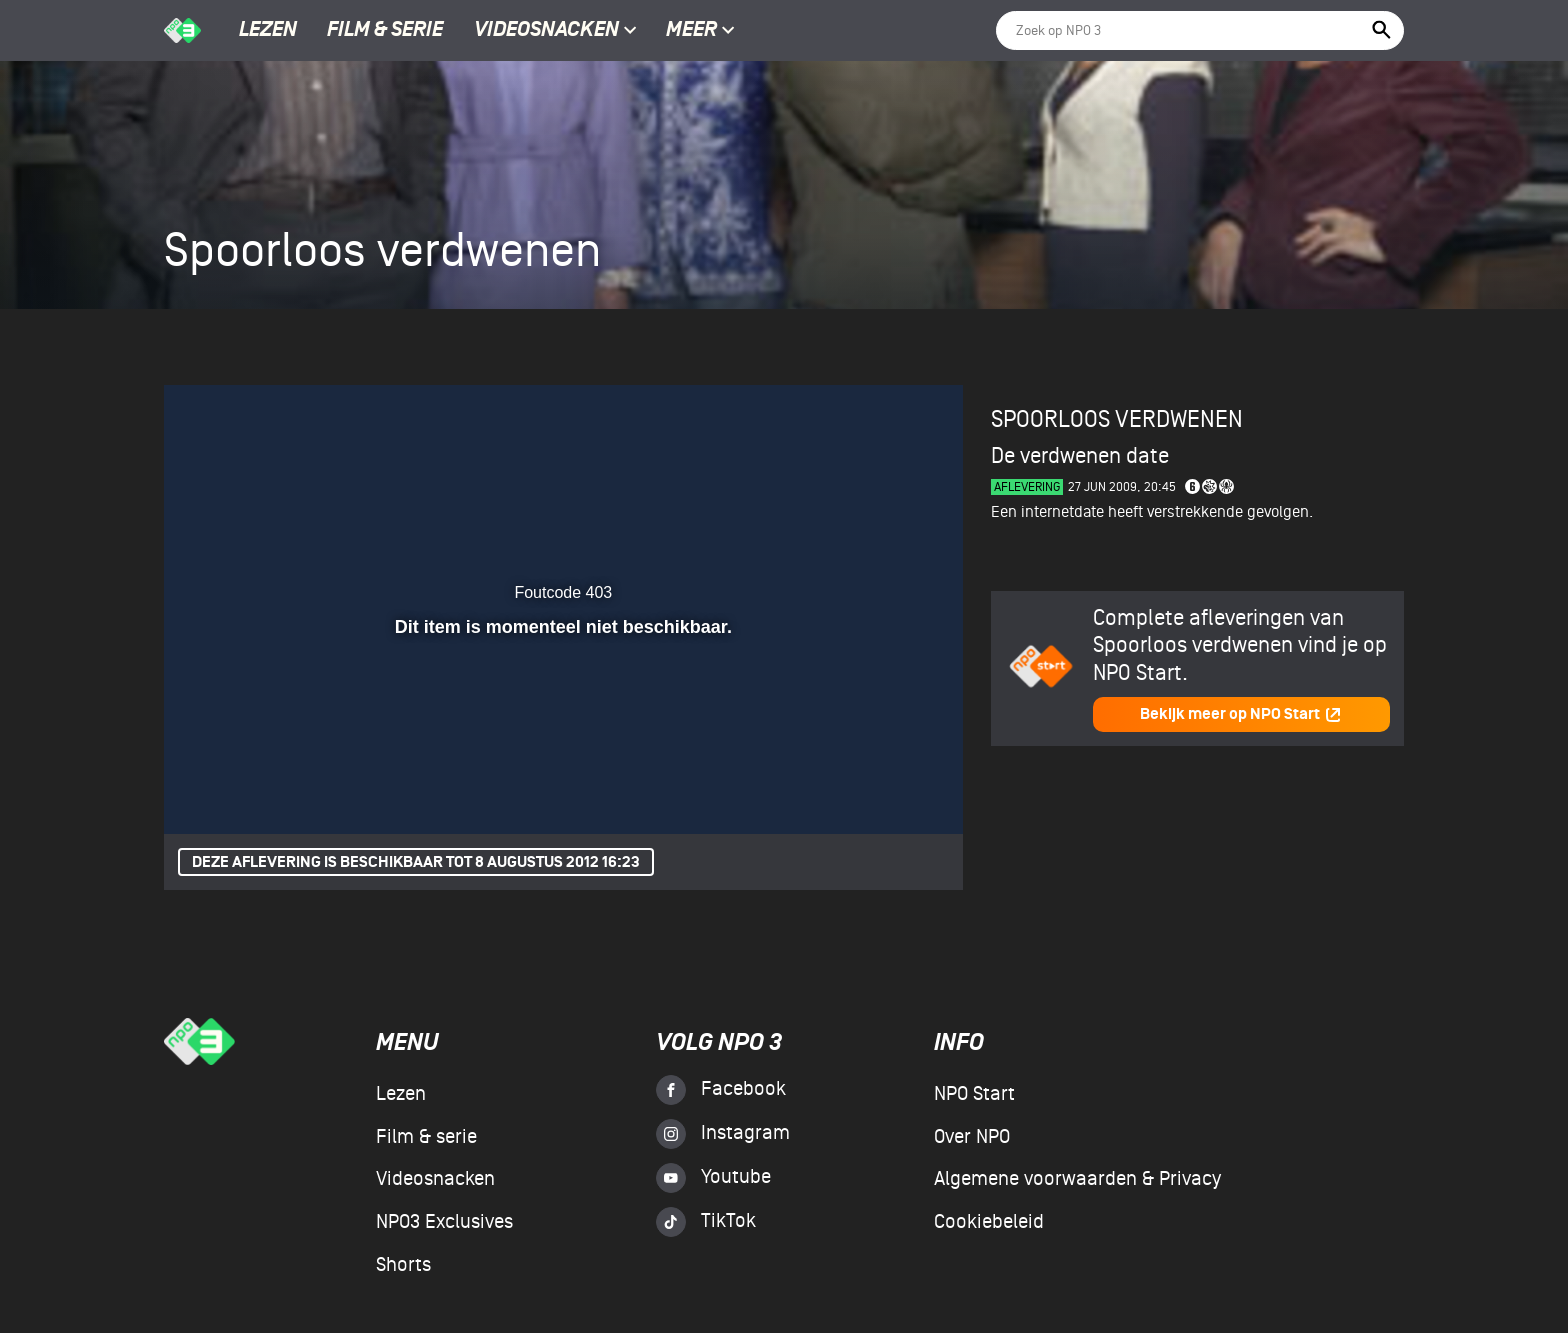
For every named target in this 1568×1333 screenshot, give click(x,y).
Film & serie (385, 31)
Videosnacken (546, 31)
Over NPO (972, 1137)
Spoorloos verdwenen (1117, 419)
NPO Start (974, 1094)
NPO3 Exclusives (444, 1222)
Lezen (268, 31)
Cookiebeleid (989, 1222)
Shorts (403, 1265)
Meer (700, 31)
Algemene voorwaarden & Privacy (1077, 1179)
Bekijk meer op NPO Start (1241, 714)
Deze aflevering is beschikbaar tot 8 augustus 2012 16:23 (416, 862)
